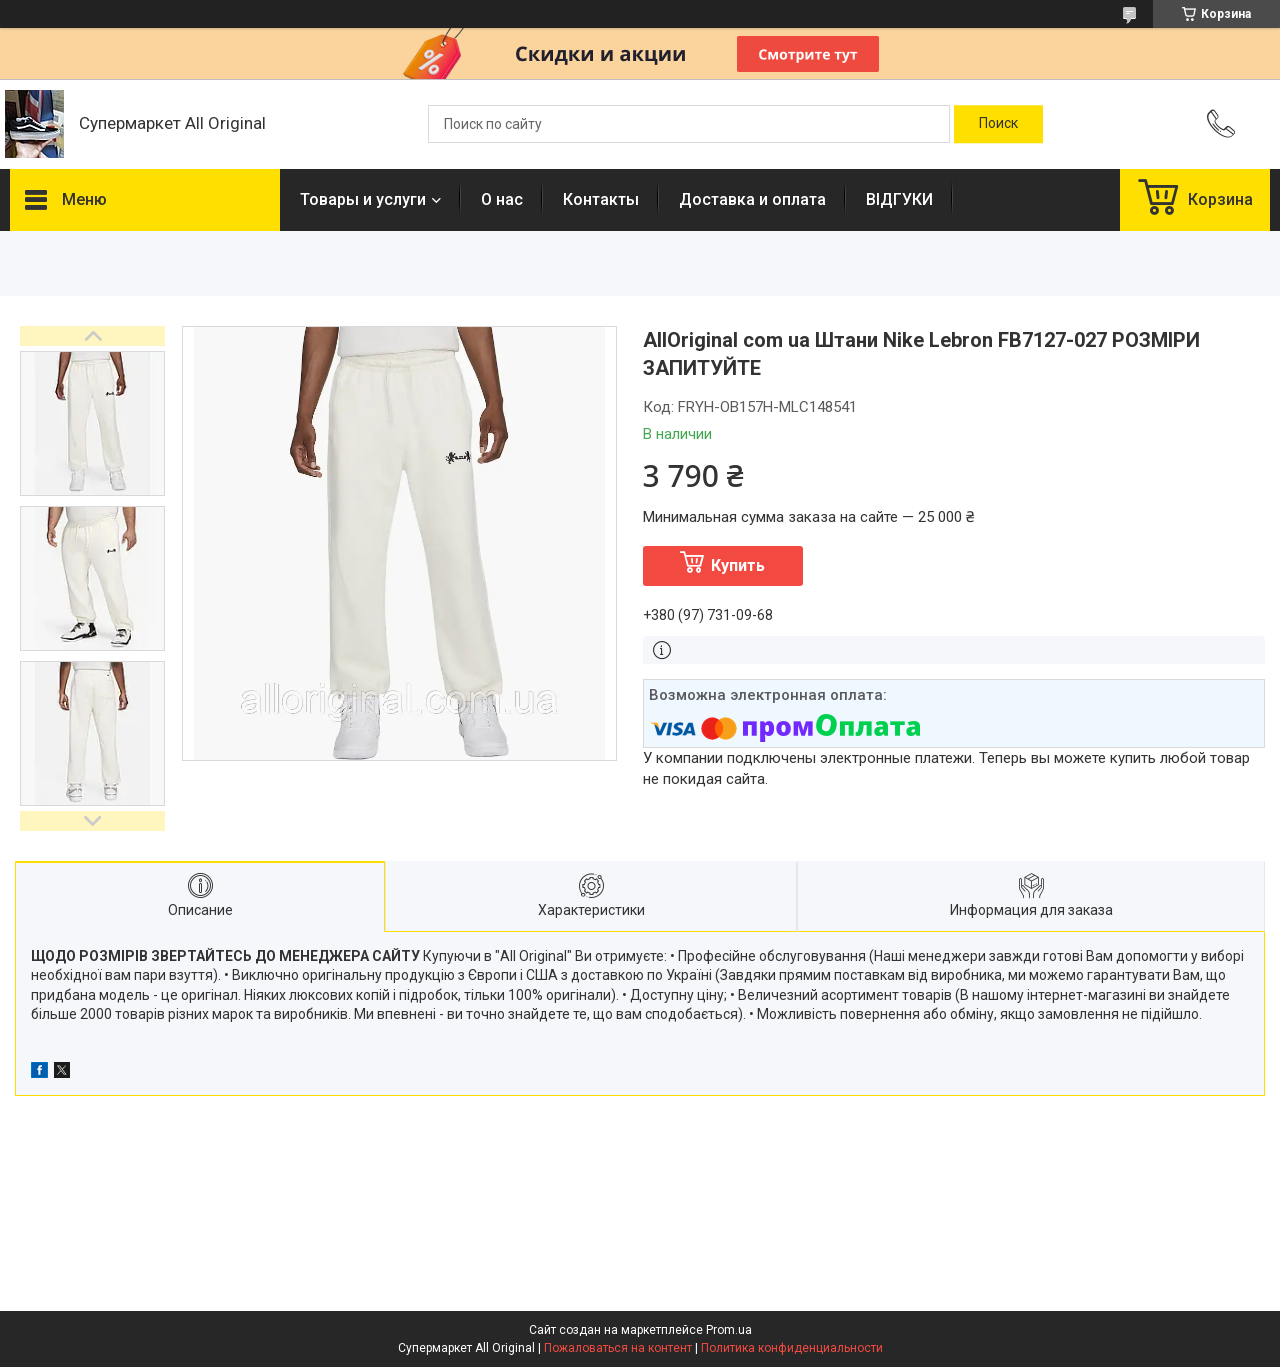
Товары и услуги (363, 199)
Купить (738, 565)
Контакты (601, 199)
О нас (502, 199)
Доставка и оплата (752, 199)
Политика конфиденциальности (792, 1348)
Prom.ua (729, 1330)
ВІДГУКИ (899, 199)
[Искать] (998, 124)
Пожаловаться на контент (618, 1348)
